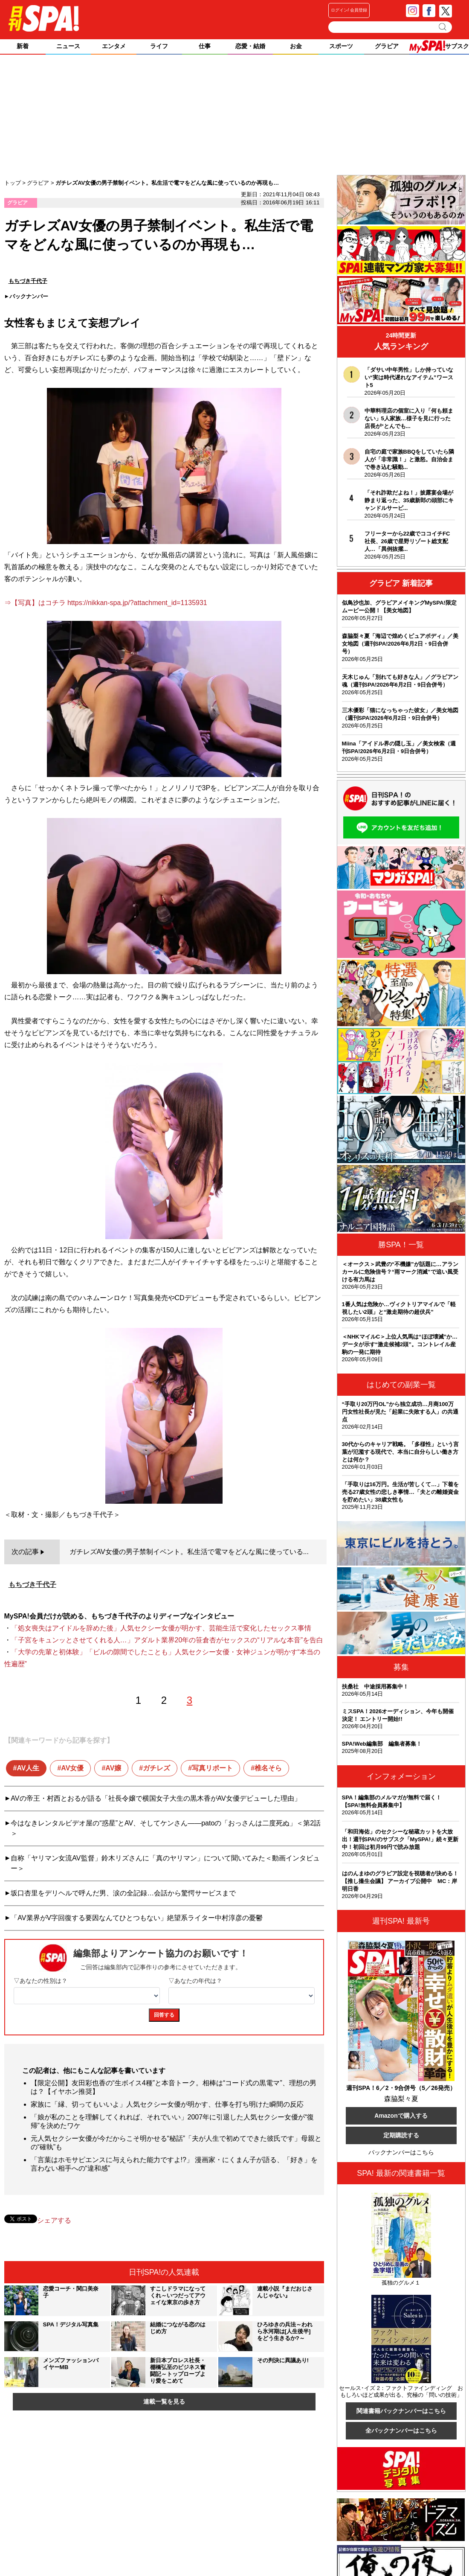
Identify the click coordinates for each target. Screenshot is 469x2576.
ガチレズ (156, 1768)
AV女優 (72, 1768)
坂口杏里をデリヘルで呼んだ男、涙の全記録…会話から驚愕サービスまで (123, 1893)
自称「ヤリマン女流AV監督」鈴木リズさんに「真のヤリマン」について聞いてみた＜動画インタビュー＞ (165, 1863)
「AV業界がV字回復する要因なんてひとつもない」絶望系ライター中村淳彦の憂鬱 (137, 1917)
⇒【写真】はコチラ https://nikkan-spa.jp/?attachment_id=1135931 (105, 602)
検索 (443, 27)
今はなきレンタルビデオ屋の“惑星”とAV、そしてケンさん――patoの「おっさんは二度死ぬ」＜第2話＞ (166, 1828)
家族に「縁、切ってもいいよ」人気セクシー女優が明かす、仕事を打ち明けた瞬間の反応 (167, 2104)
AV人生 (28, 1768)
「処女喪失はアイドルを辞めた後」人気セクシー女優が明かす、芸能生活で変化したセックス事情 (161, 1628)
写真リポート (212, 1768)
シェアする (54, 2220)
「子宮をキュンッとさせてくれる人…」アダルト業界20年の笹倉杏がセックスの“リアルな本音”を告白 (167, 1640)
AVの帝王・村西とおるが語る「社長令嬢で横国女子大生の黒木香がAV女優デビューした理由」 (156, 1798)
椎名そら (268, 1768)
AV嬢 (113, 1768)
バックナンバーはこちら (401, 2152)
